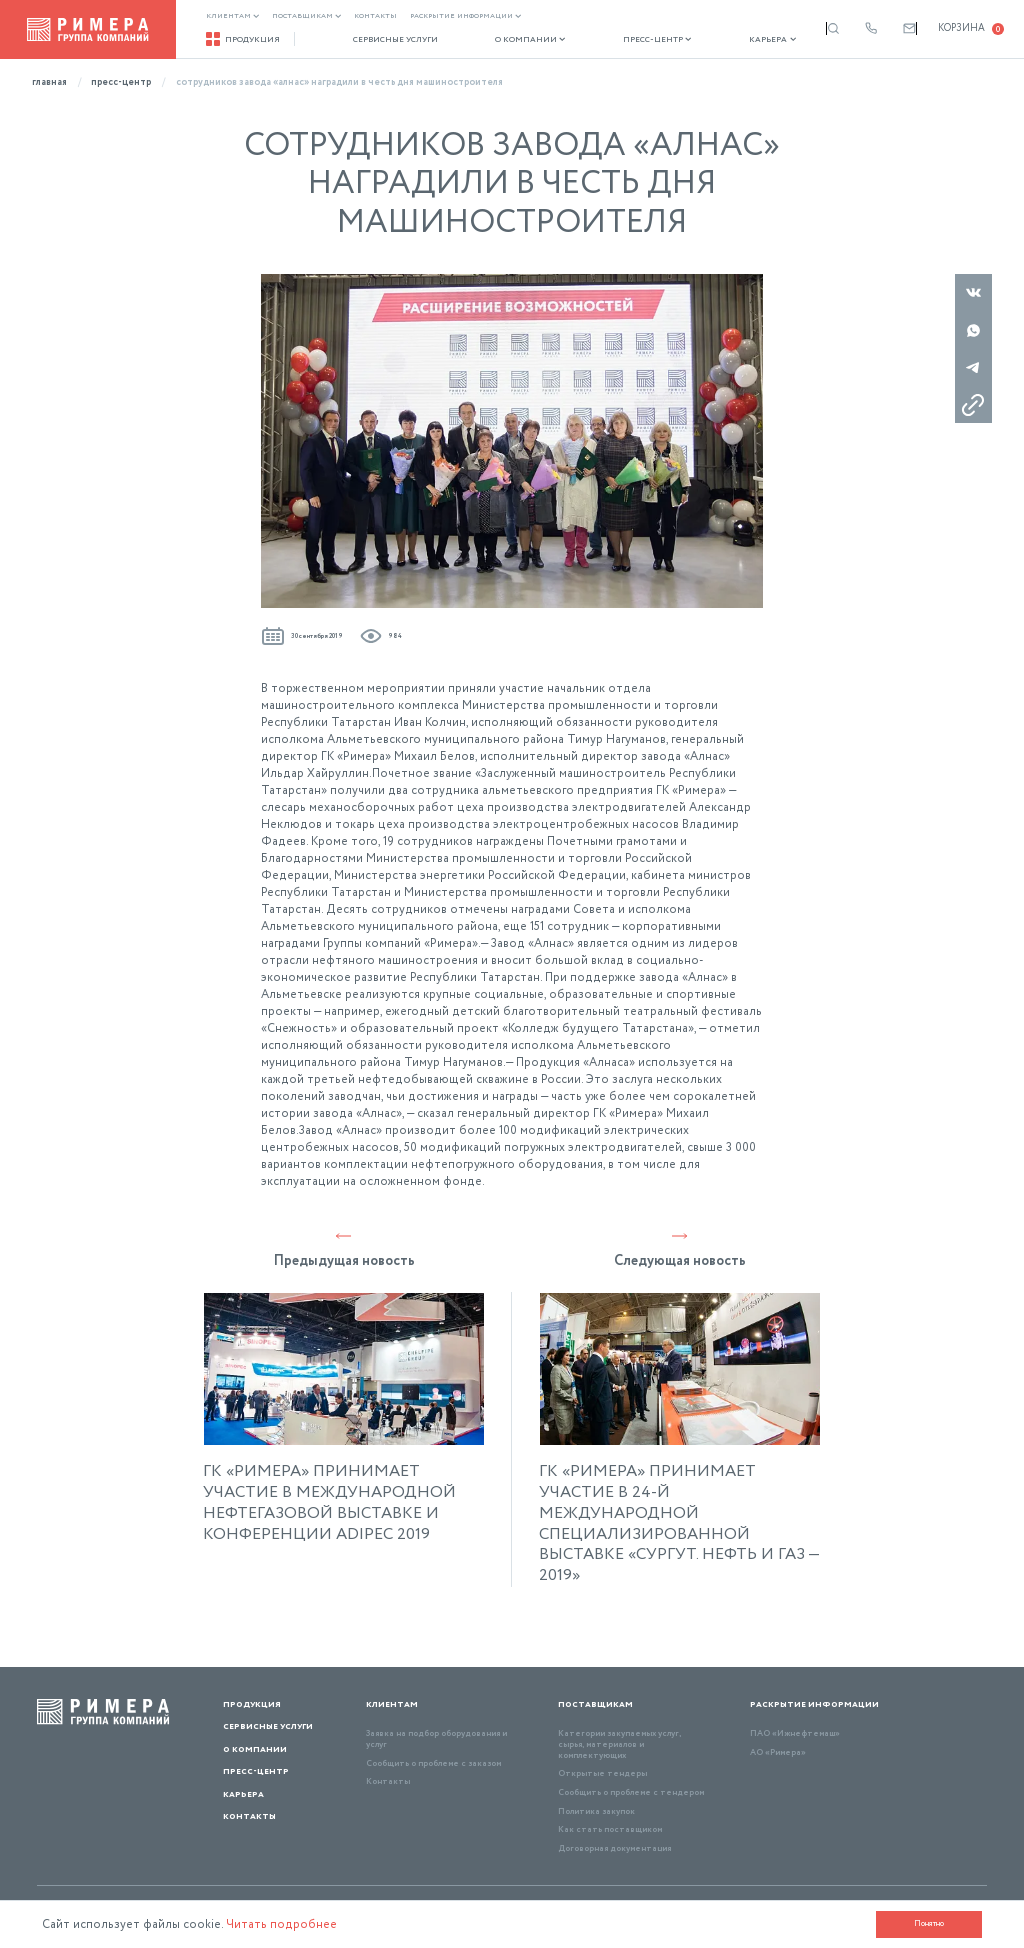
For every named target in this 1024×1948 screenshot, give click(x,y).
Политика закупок (596, 1811)
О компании (509, 40)
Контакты (375, 16)
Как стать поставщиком (610, 1829)
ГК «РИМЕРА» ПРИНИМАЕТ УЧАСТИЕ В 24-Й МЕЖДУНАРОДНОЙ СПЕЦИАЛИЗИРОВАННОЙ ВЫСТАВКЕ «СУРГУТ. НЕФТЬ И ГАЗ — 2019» (679, 1524)
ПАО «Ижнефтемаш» (795, 1733)
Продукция (243, 39)
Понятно (928, 1923)
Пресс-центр (625, 40)
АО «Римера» (778, 1752)
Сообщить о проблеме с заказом (433, 1763)
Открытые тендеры (602, 1773)
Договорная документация (614, 1848)
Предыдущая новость (344, 1249)
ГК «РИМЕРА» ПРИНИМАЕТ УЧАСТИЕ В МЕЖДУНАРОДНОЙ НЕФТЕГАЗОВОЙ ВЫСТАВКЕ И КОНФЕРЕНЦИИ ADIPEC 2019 (329, 1503)
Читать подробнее (282, 1924)
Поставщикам (307, 16)
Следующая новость (680, 1249)
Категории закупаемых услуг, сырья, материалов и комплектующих (619, 1744)
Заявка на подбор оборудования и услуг (436, 1739)
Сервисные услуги (384, 40)
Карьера (730, 40)
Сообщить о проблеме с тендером (631, 1792)
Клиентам (233, 16)
